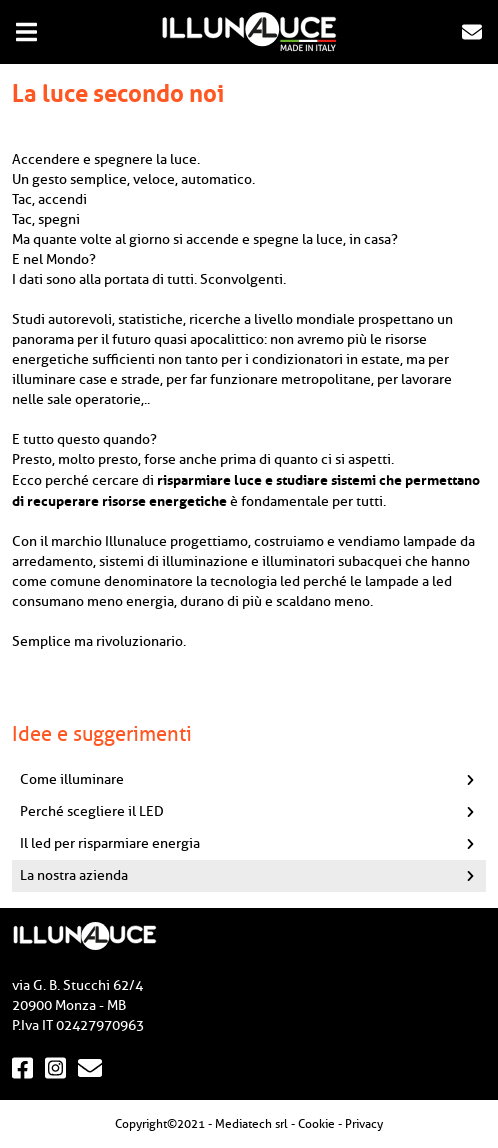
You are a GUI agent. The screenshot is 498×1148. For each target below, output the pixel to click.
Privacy (364, 1123)
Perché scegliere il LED (253, 811)
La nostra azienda (253, 875)
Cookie (316, 1123)
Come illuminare (253, 779)
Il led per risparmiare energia (253, 843)
